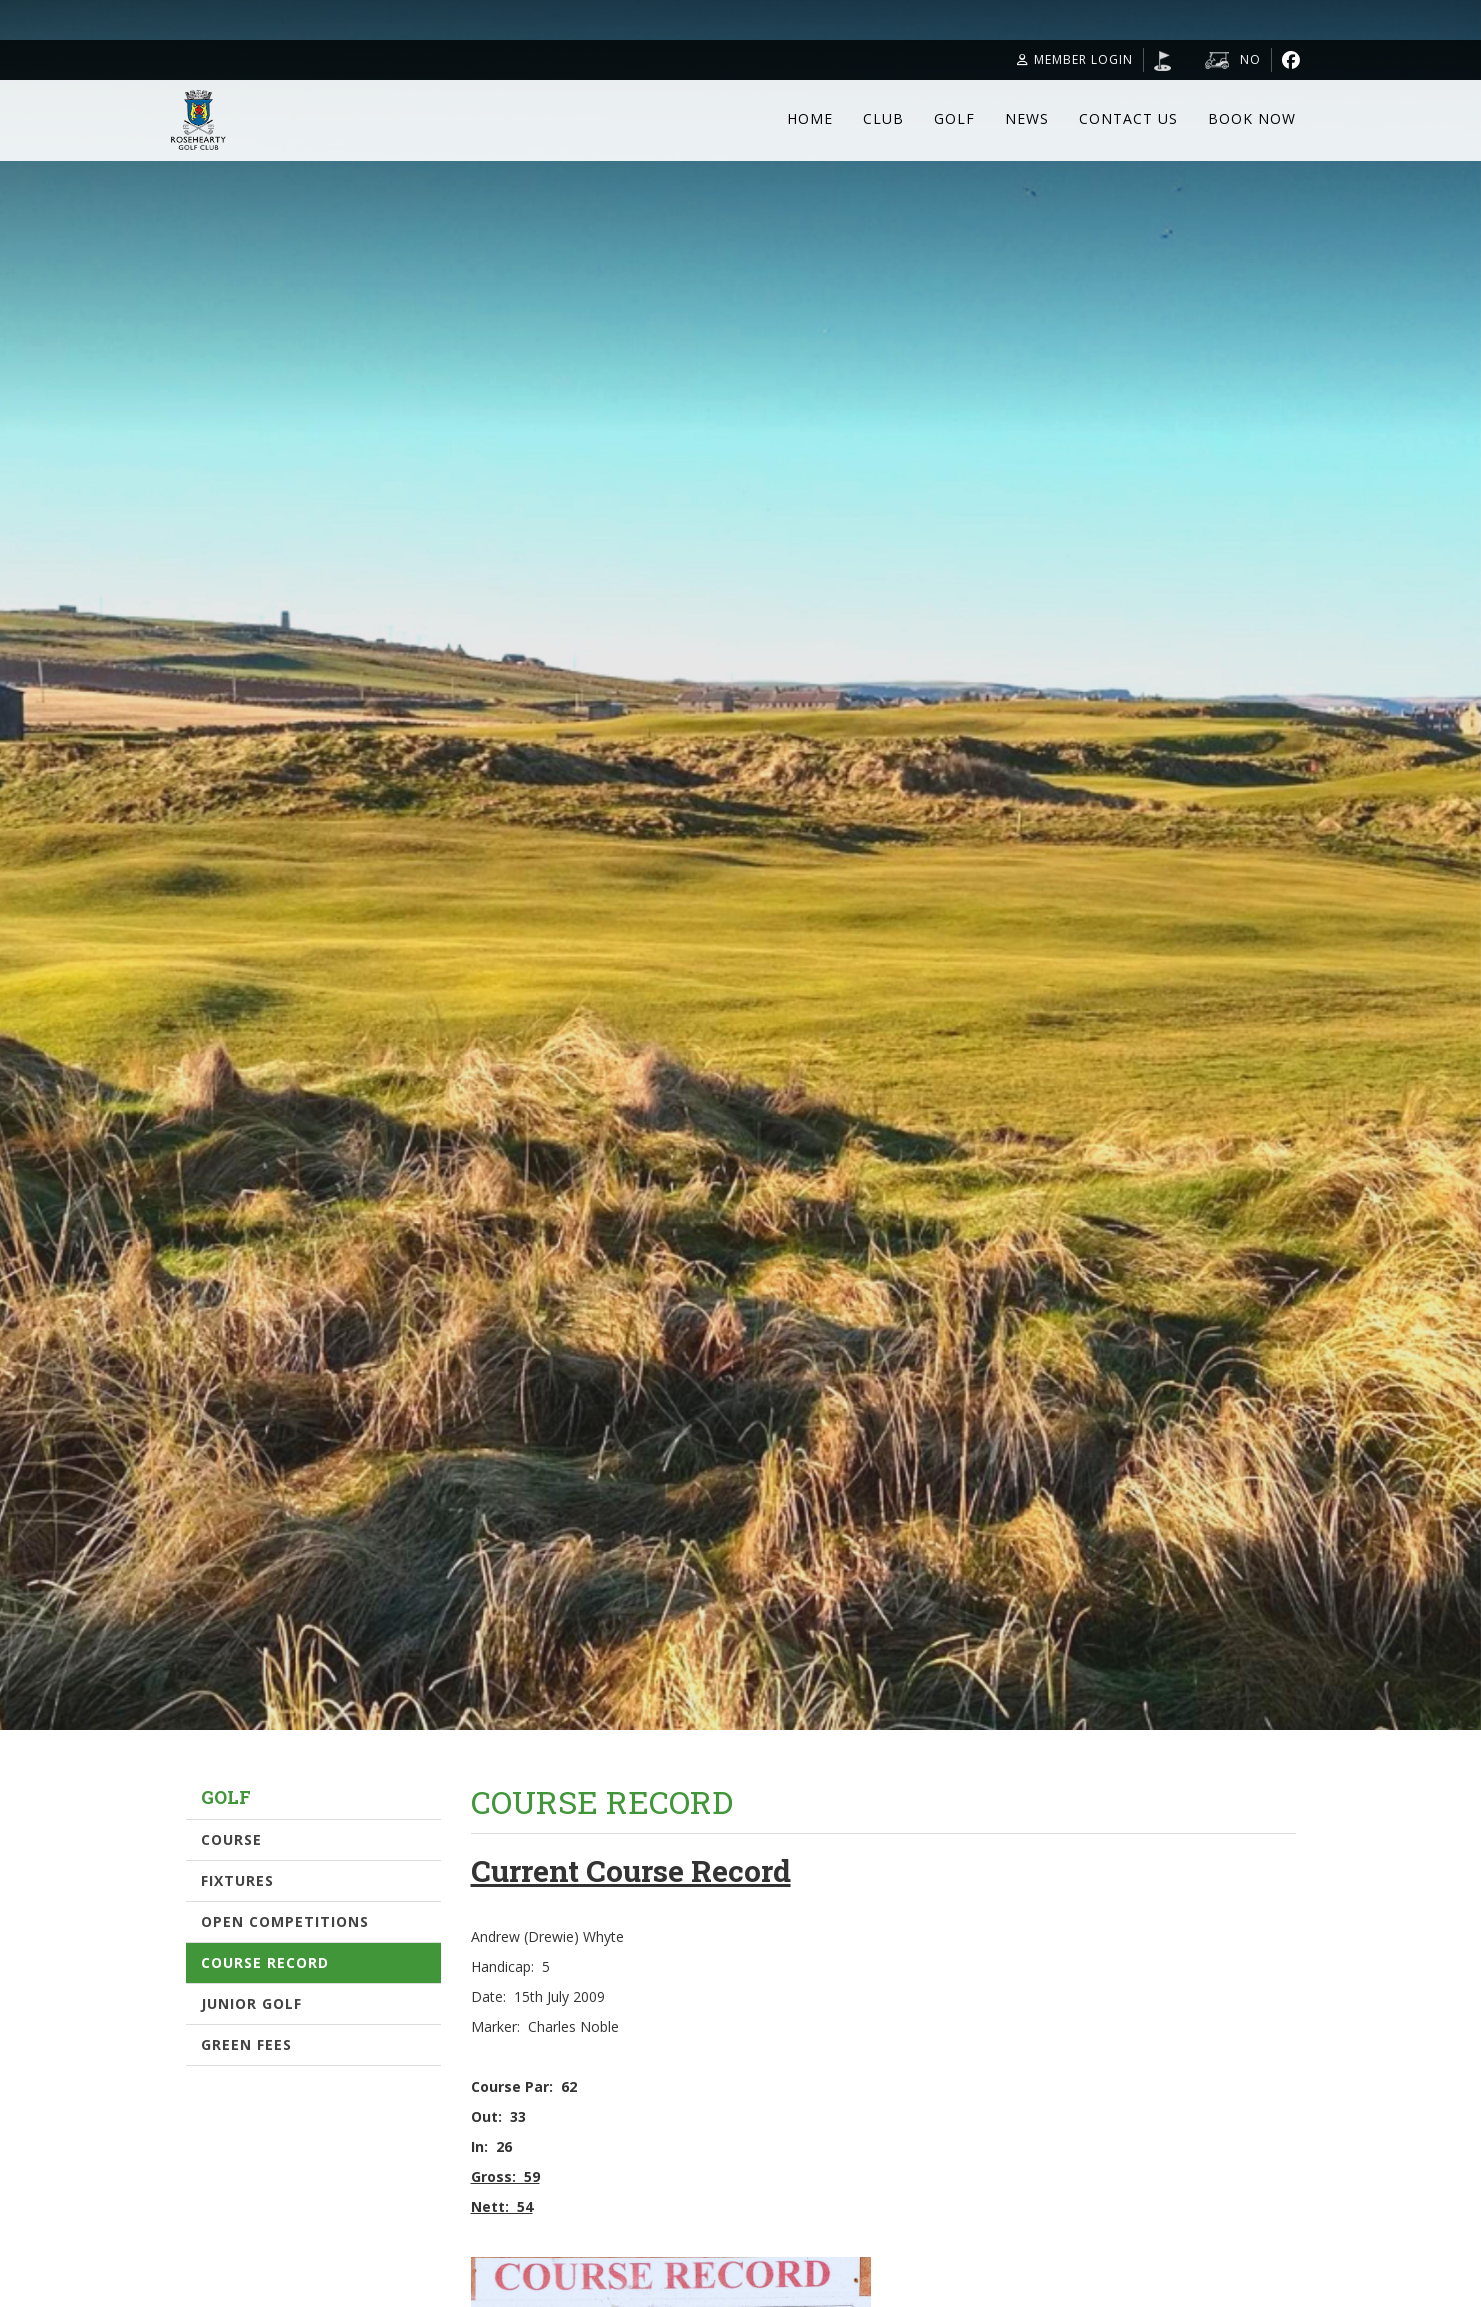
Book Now (1252, 118)
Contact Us (1128, 118)
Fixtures (237, 1880)
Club (883, 118)
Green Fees (246, 2044)
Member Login (1075, 59)
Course (231, 1839)
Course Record (265, 1962)
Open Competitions (285, 1921)
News (1027, 118)
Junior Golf (251, 2003)
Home (810, 118)
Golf (954, 118)
